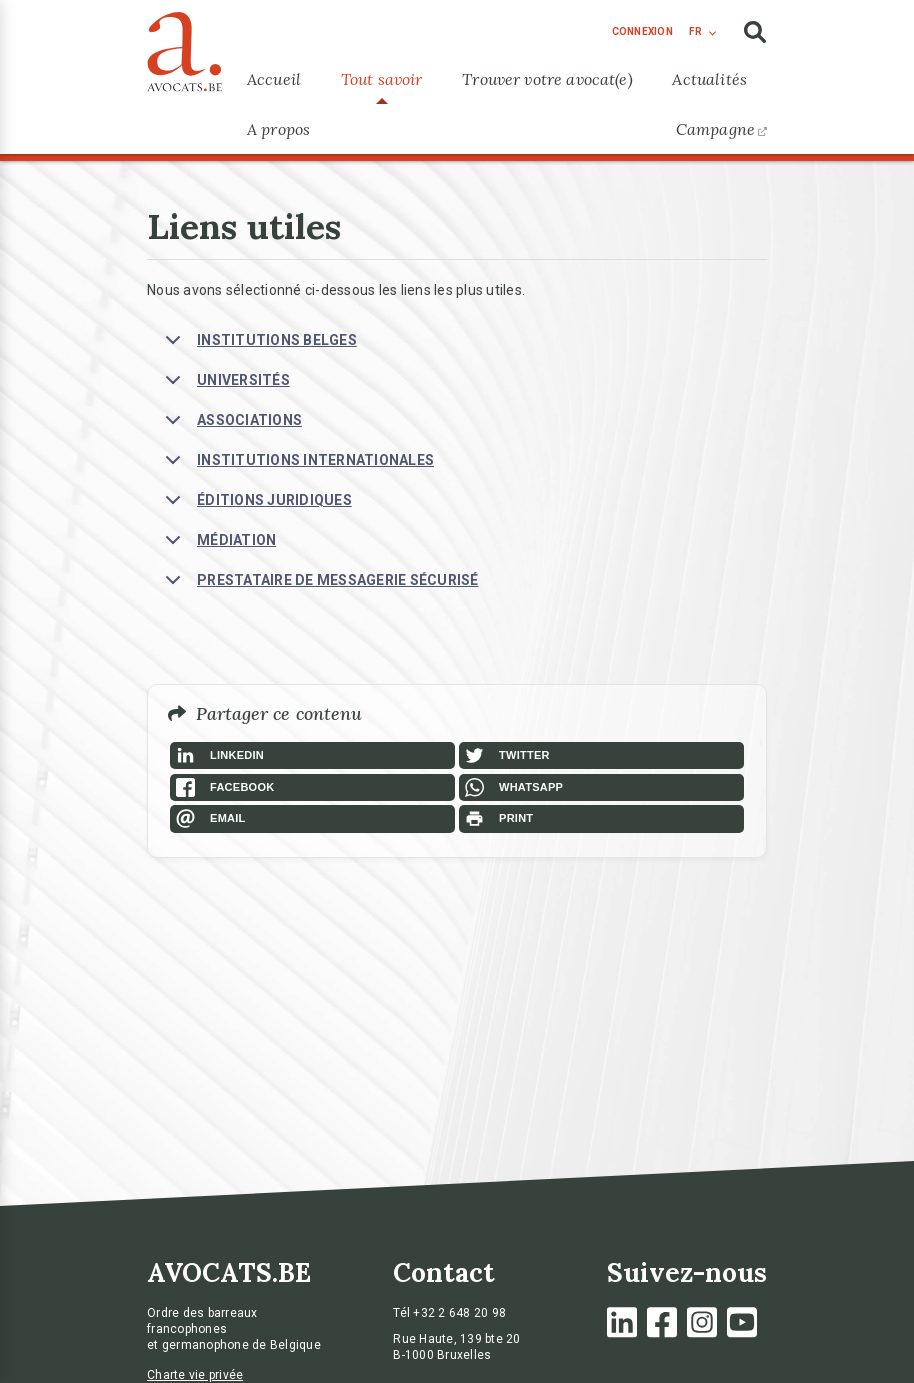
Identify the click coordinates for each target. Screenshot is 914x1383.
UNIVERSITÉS (224, 386)
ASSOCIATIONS (230, 426)
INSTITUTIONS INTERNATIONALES (296, 466)
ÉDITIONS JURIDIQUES (255, 506)
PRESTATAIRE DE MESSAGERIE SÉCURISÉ (318, 586)
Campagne (721, 129)
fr (695, 31)
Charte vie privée (195, 1375)
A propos (278, 129)
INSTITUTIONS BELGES (257, 346)
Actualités (709, 79)
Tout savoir (382, 79)
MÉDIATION (217, 546)
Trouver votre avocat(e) (547, 79)
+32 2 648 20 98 (459, 1313)
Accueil (274, 79)
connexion (642, 31)
